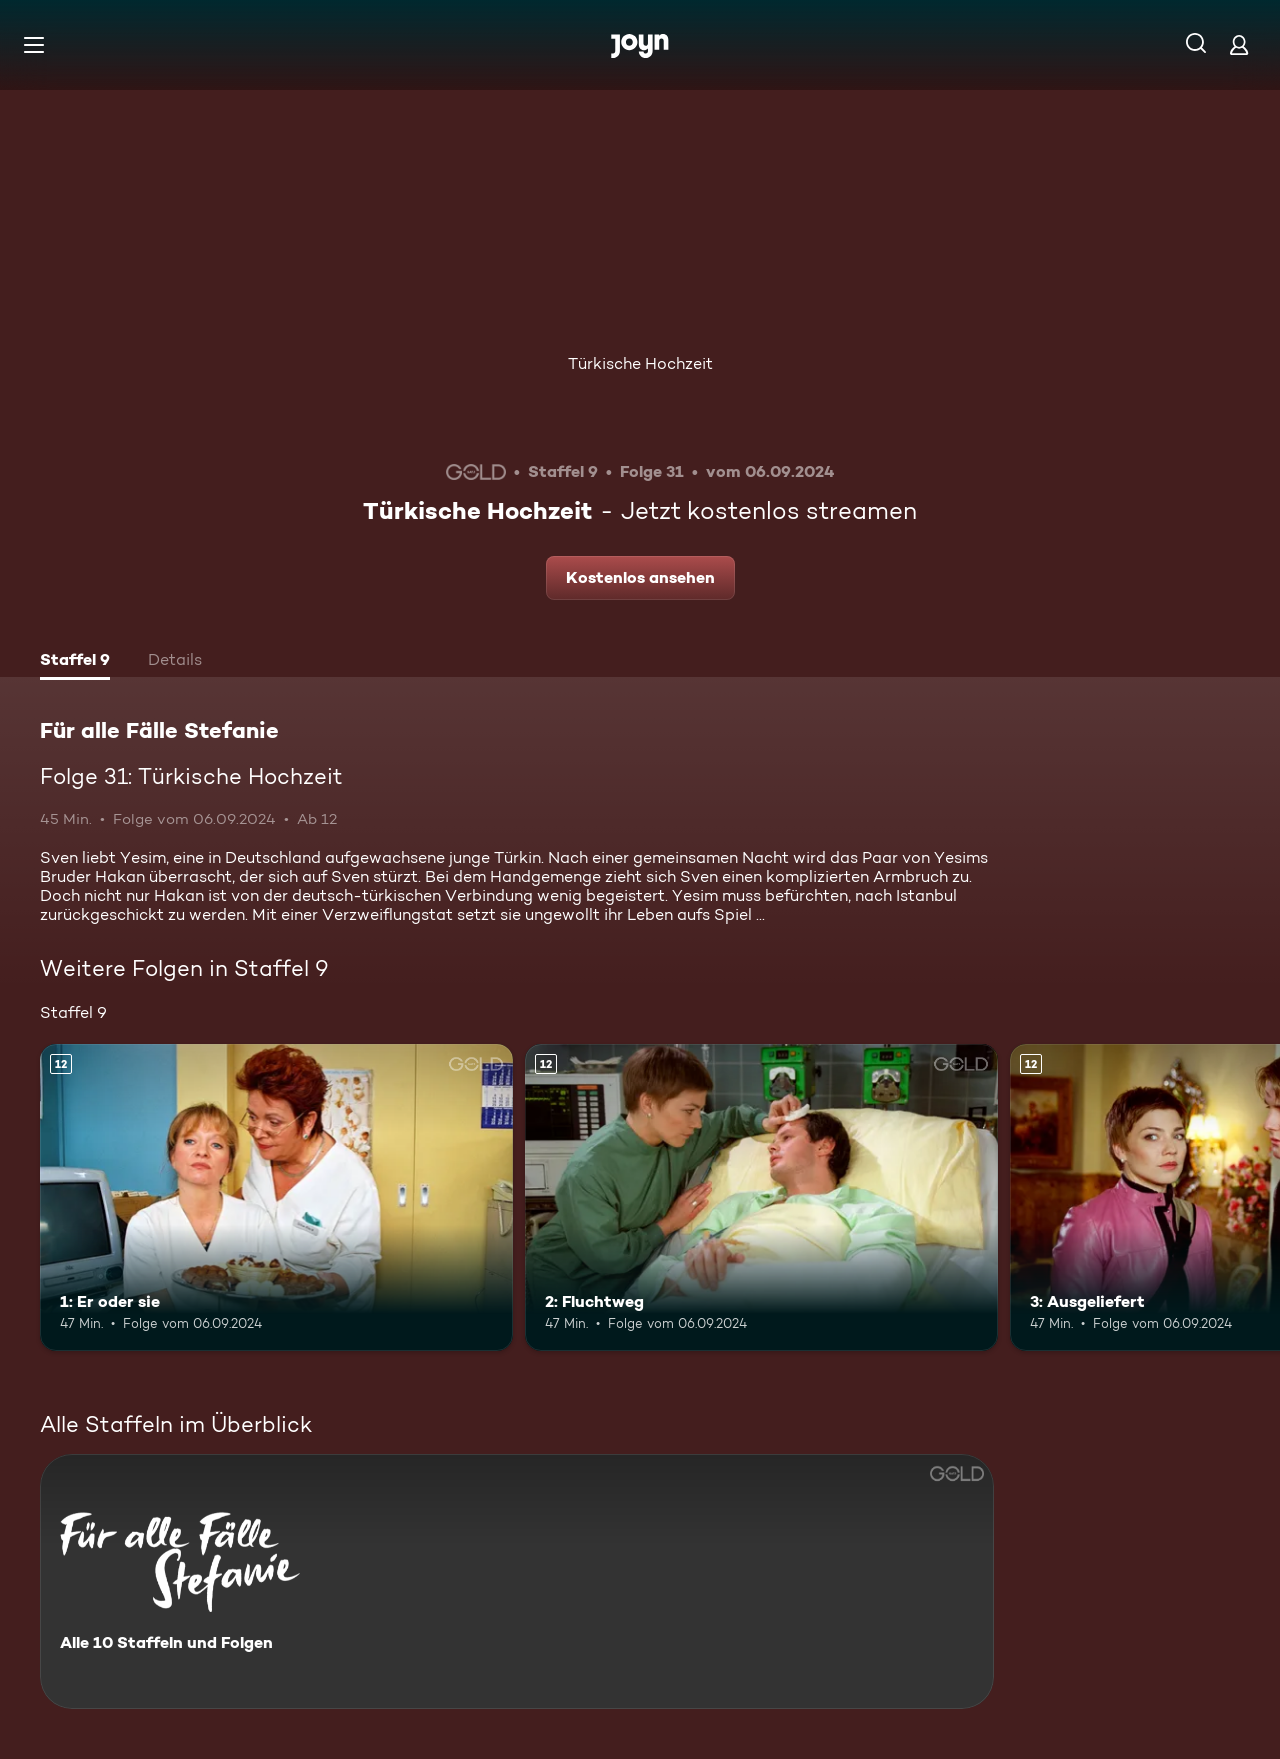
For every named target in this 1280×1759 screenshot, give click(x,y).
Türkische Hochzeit (640, 363)
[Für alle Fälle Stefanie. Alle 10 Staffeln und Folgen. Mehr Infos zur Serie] (517, 1581)
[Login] (1239, 44)
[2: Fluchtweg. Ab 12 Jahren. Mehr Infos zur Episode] (761, 1197)
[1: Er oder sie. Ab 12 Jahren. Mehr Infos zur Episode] (276, 1197)
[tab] (75, 662)
